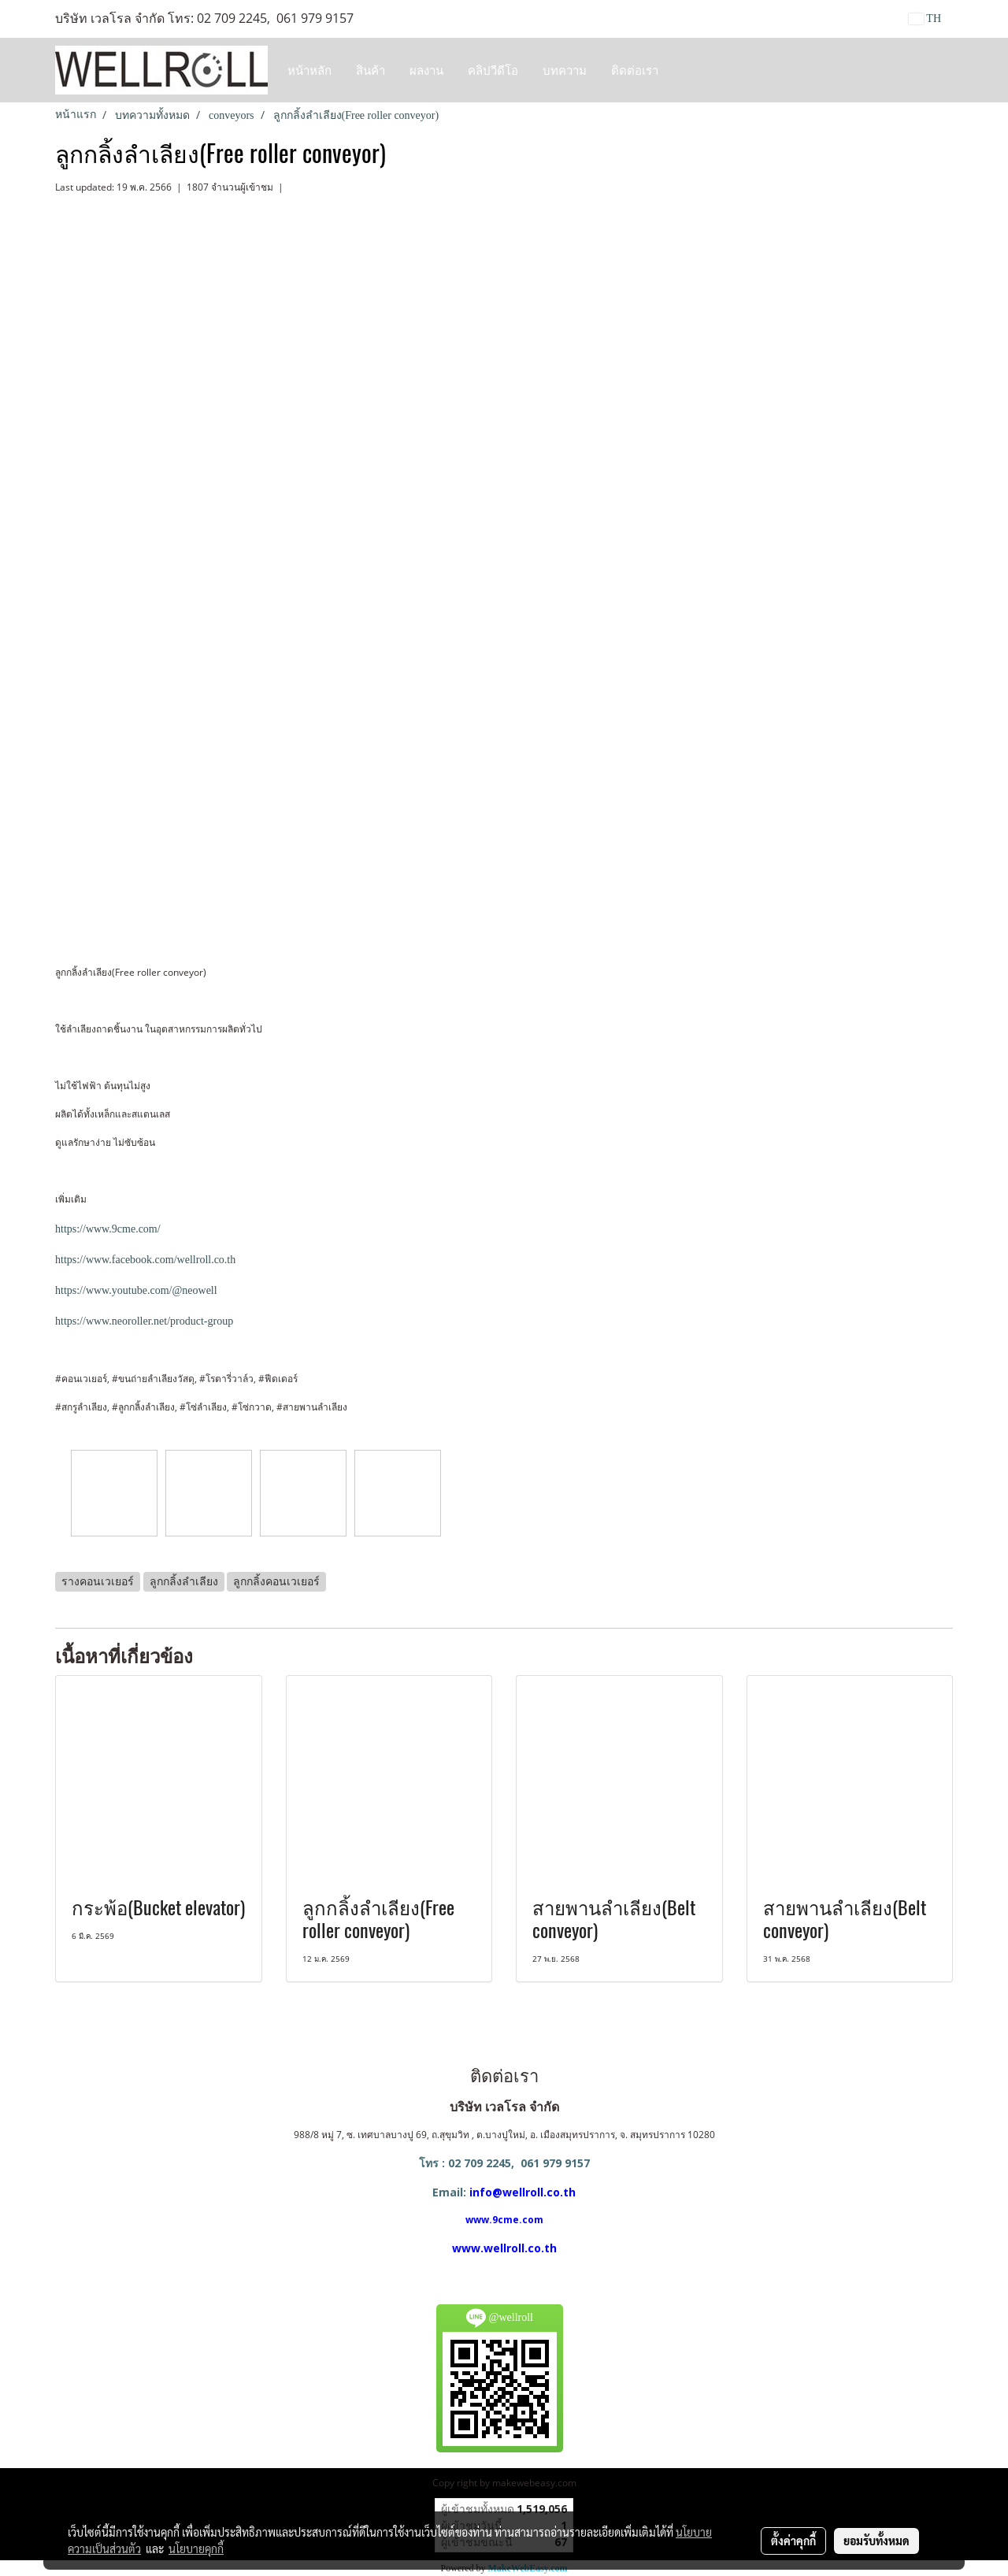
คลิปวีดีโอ (493, 70)
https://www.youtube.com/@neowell (136, 1290)
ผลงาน (426, 70)
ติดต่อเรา (634, 70)
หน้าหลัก (309, 70)
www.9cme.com (504, 2219)
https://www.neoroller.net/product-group (144, 1321)
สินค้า (370, 70)
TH (925, 18)
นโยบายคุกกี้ (196, 2548)
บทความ (565, 70)
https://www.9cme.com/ (108, 1229)
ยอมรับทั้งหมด (876, 2540)
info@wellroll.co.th (522, 2192)
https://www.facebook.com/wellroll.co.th (145, 1260)
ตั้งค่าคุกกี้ (793, 2540)
